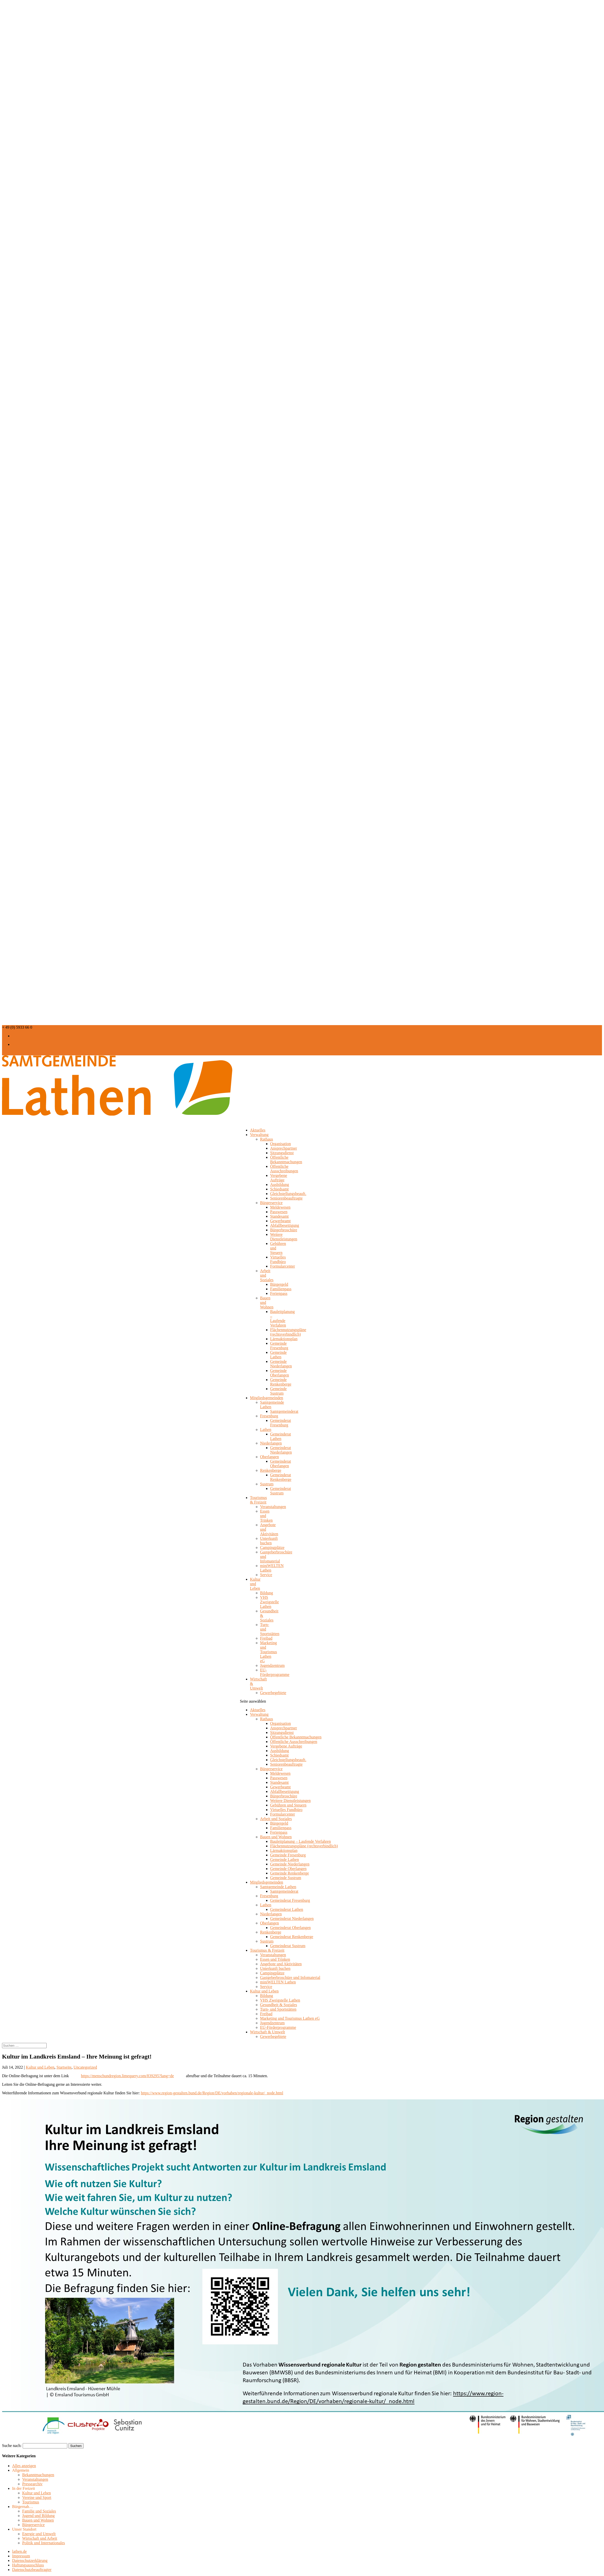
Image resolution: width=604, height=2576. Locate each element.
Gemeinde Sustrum (278, 1391)
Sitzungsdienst (282, 1153)
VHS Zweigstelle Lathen (269, 1602)
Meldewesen (280, 1207)
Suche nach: (12, 2445)
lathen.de (19, 2551)
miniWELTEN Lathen (278, 1982)
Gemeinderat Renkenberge (280, 1477)
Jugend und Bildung (38, 2515)
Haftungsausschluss (28, 2565)
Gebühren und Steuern (288, 1805)
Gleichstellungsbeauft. (288, 1193)
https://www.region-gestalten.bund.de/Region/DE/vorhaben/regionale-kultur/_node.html (212, 2093)
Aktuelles (257, 1710)
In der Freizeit (23, 2488)
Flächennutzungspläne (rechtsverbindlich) (288, 1332)
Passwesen (278, 1212)
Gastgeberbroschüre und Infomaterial (290, 1977)
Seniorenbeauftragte (286, 1198)
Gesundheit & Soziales (278, 2005)
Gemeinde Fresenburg (279, 1345)
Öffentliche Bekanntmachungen (286, 1159)
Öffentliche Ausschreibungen (284, 1168)
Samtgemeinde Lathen (278, 1887)
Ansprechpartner (283, 1148)
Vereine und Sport (36, 2497)
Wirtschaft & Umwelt (258, 1683)
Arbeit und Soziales (276, 1819)
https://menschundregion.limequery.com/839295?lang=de (127, 2076)
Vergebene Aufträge (278, 1177)
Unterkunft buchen (269, 1540)
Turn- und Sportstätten (278, 2009)
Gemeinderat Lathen (280, 1436)
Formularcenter (282, 1266)
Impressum (21, 2556)
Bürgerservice (271, 1203)
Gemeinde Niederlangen (281, 1363)
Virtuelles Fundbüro (278, 1259)
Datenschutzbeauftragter (31, 2569)
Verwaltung (259, 1134)
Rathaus (266, 1139)
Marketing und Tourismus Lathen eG (268, 1652)
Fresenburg (269, 1416)
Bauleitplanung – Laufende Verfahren (282, 1318)
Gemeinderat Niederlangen (281, 1450)
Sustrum (266, 1484)
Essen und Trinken (275, 1959)
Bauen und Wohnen (276, 1837)
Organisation (280, 1144)
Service (266, 1575)
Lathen (265, 1429)
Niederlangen (271, 1443)
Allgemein (20, 2470)
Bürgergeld (279, 1284)
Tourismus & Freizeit (258, 1499)
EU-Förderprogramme (274, 1672)
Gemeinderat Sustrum (280, 1490)
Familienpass (280, 1289)
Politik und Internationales (43, 2543)
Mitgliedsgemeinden (266, 1882)
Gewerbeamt (280, 1221)
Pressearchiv (32, 2484)
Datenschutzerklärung (29, 2560)
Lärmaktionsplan (283, 1339)
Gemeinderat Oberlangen (280, 1463)
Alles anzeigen (24, 2466)
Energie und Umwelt (39, 2534)
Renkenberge (270, 1470)
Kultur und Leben (255, 1583)
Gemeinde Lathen (278, 1354)
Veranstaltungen (273, 1507)
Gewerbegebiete (273, 1693)
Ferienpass (278, 1293)
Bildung (266, 1593)
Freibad (266, 1638)
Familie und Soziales (39, 2511)
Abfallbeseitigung (284, 1225)
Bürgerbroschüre (283, 1230)
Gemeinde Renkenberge (280, 1381)
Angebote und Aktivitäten (281, 1964)
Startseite (64, 2067)
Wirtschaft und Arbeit (39, 2538)
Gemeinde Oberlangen (279, 1372)
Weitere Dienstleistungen (283, 1236)
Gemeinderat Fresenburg (280, 1422)
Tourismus (30, 2502)
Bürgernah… (22, 2506)
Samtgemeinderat (284, 1411)
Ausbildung (279, 1184)
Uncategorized (85, 2067)
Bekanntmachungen (38, 2475)
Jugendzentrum (272, 1665)
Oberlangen (269, 1457)
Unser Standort (24, 2529)
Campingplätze (272, 1547)
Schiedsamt (279, 1189)
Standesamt (279, 1216)
